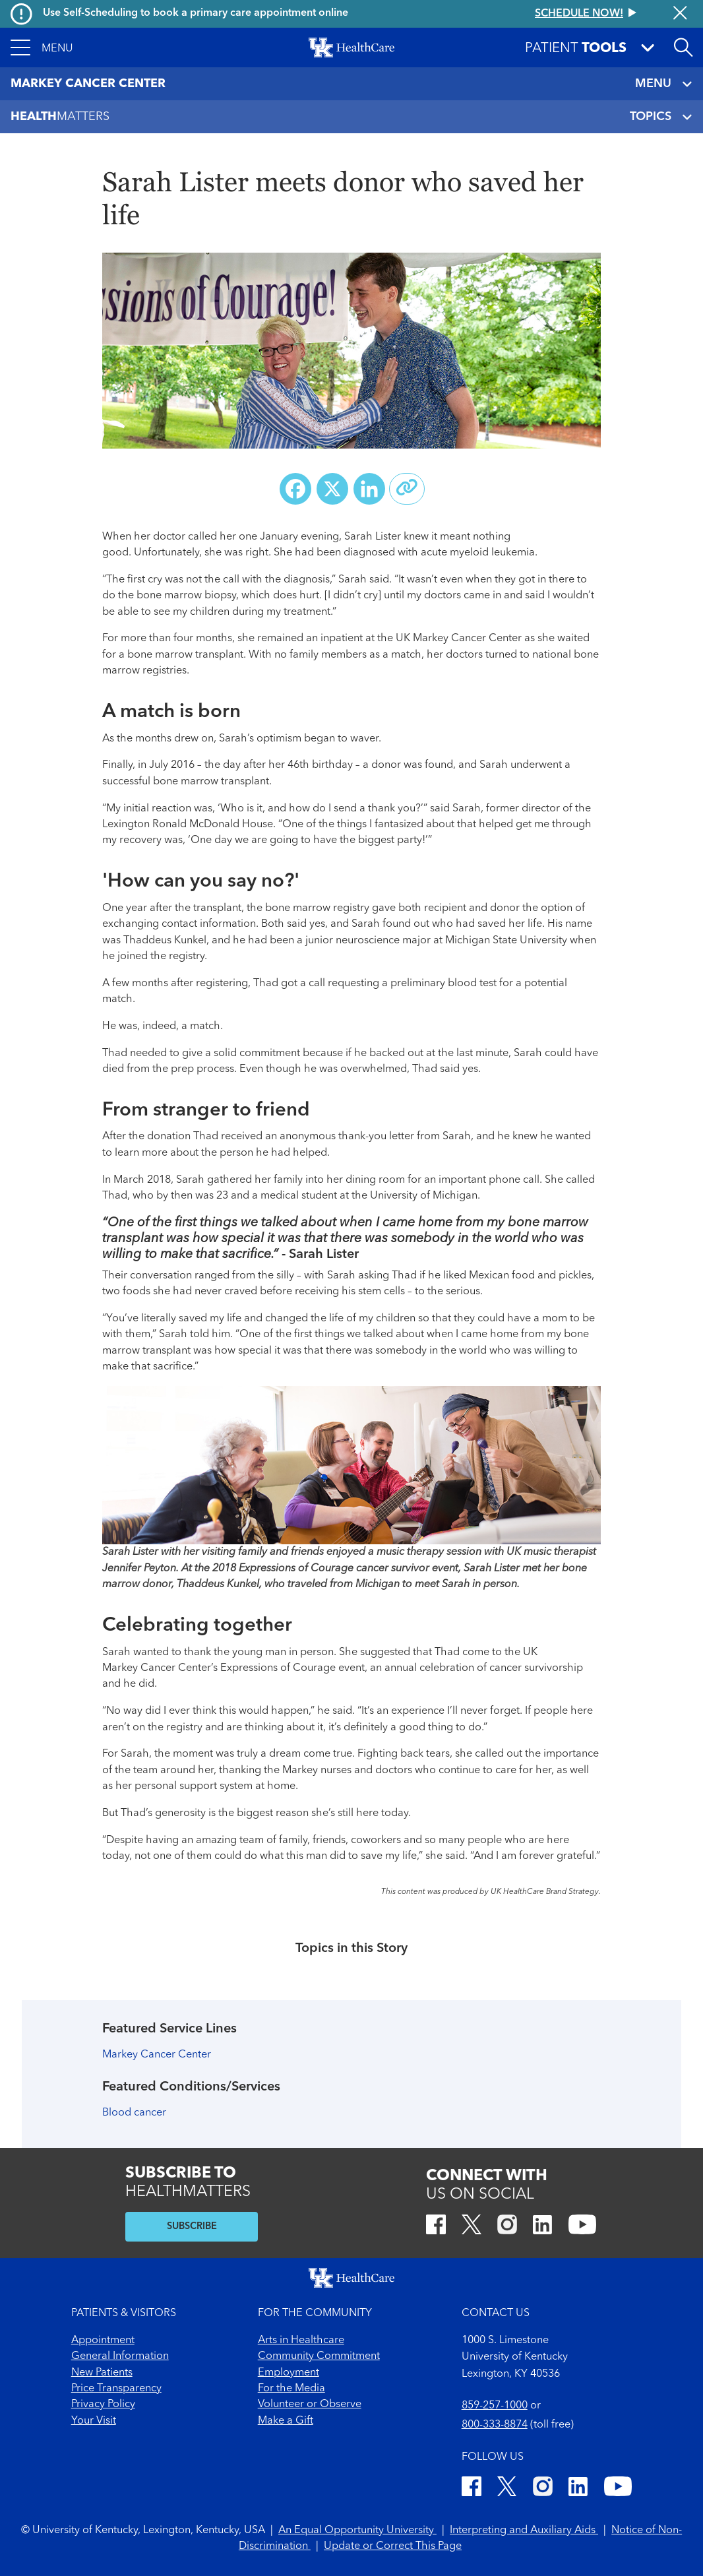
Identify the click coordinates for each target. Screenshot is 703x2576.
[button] (42, 47)
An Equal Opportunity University (357, 2530)
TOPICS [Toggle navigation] (661, 117)
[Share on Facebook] (295, 489)
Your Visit (93, 2421)
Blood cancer (134, 2113)
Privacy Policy (103, 2404)
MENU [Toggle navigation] (663, 84)
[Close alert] (680, 14)
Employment (288, 2373)
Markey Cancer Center (156, 2055)
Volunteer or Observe (309, 2404)
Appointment (103, 2340)
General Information (120, 2356)
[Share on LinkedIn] (369, 489)
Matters (60, 117)
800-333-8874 (495, 2425)
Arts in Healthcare (301, 2340)
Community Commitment (319, 2356)
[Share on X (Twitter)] (332, 489)
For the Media (291, 2388)
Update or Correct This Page (393, 2546)
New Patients (102, 2373)
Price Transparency (116, 2388)
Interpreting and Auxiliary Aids (524, 2530)
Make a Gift (285, 2421)
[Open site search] (683, 47)
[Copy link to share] (407, 489)
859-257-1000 (495, 2406)
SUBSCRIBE (192, 2227)
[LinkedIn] (542, 2227)
